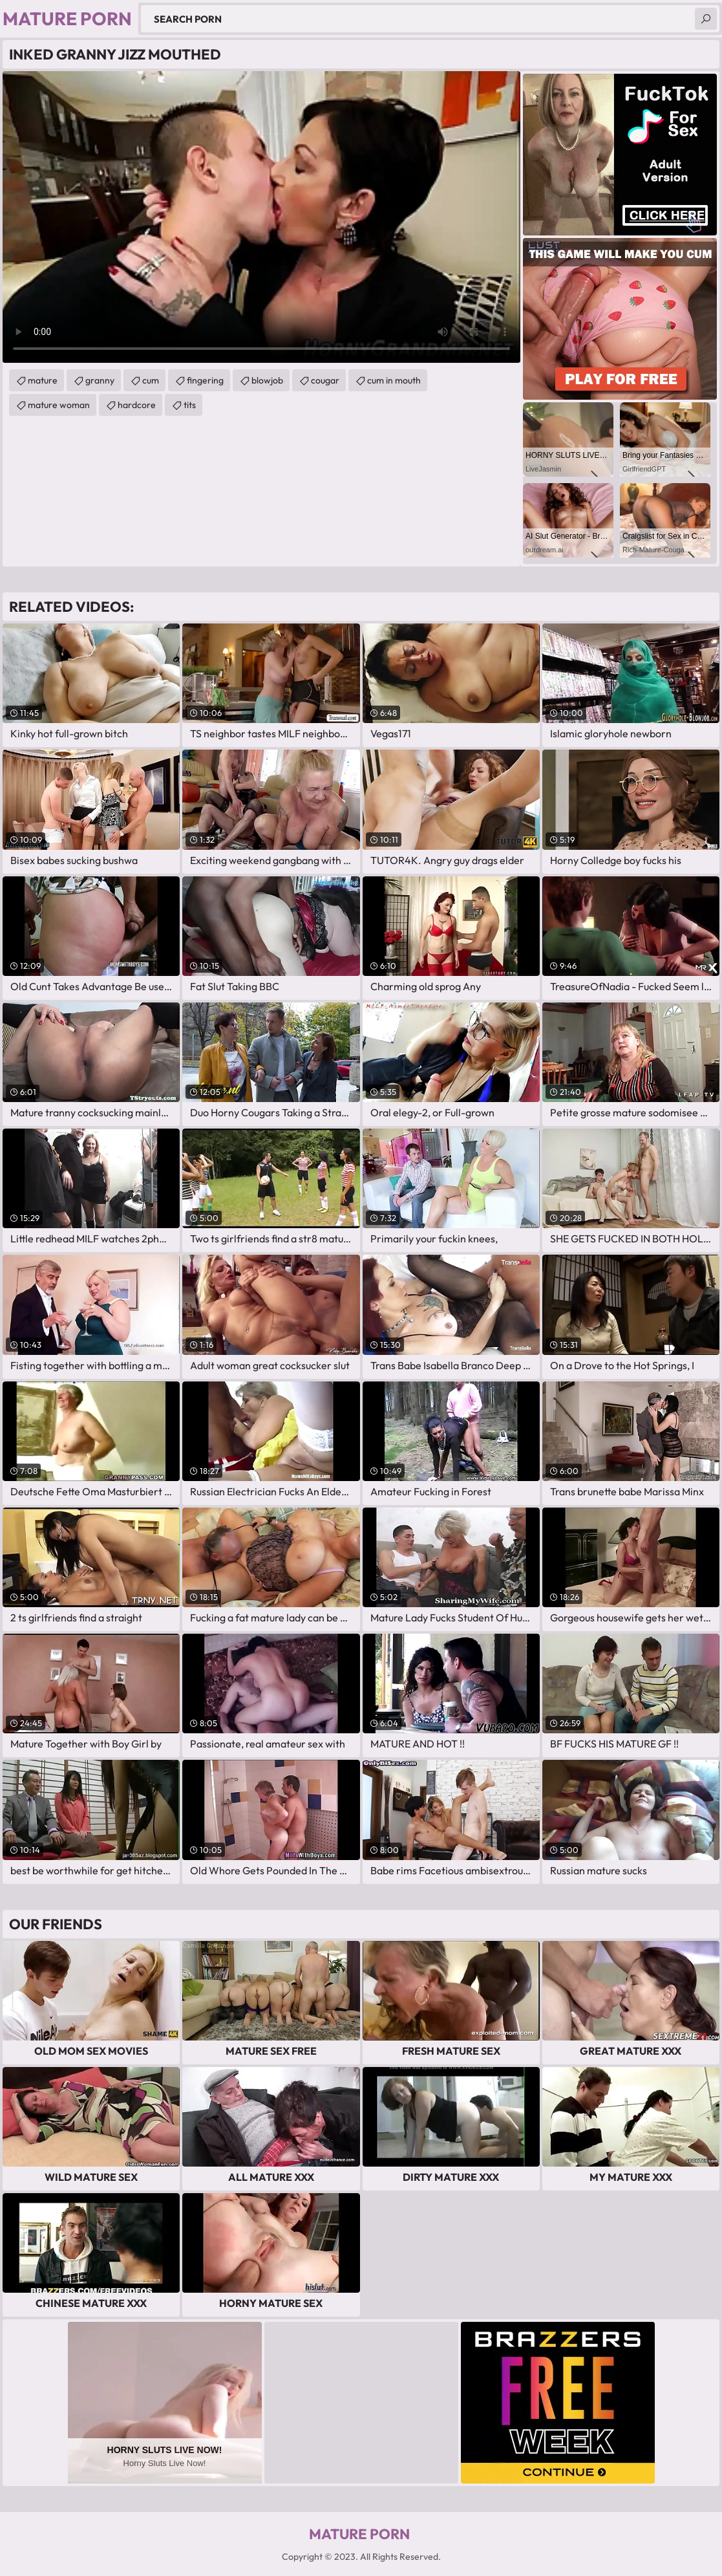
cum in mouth (394, 380)
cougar (325, 380)
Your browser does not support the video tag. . (261, 217)
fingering (205, 380)
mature (43, 380)
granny (99, 380)
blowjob (267, 380)
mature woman (59, 405)
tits (190, 405)
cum (150, 380)
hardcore (137, 405)
